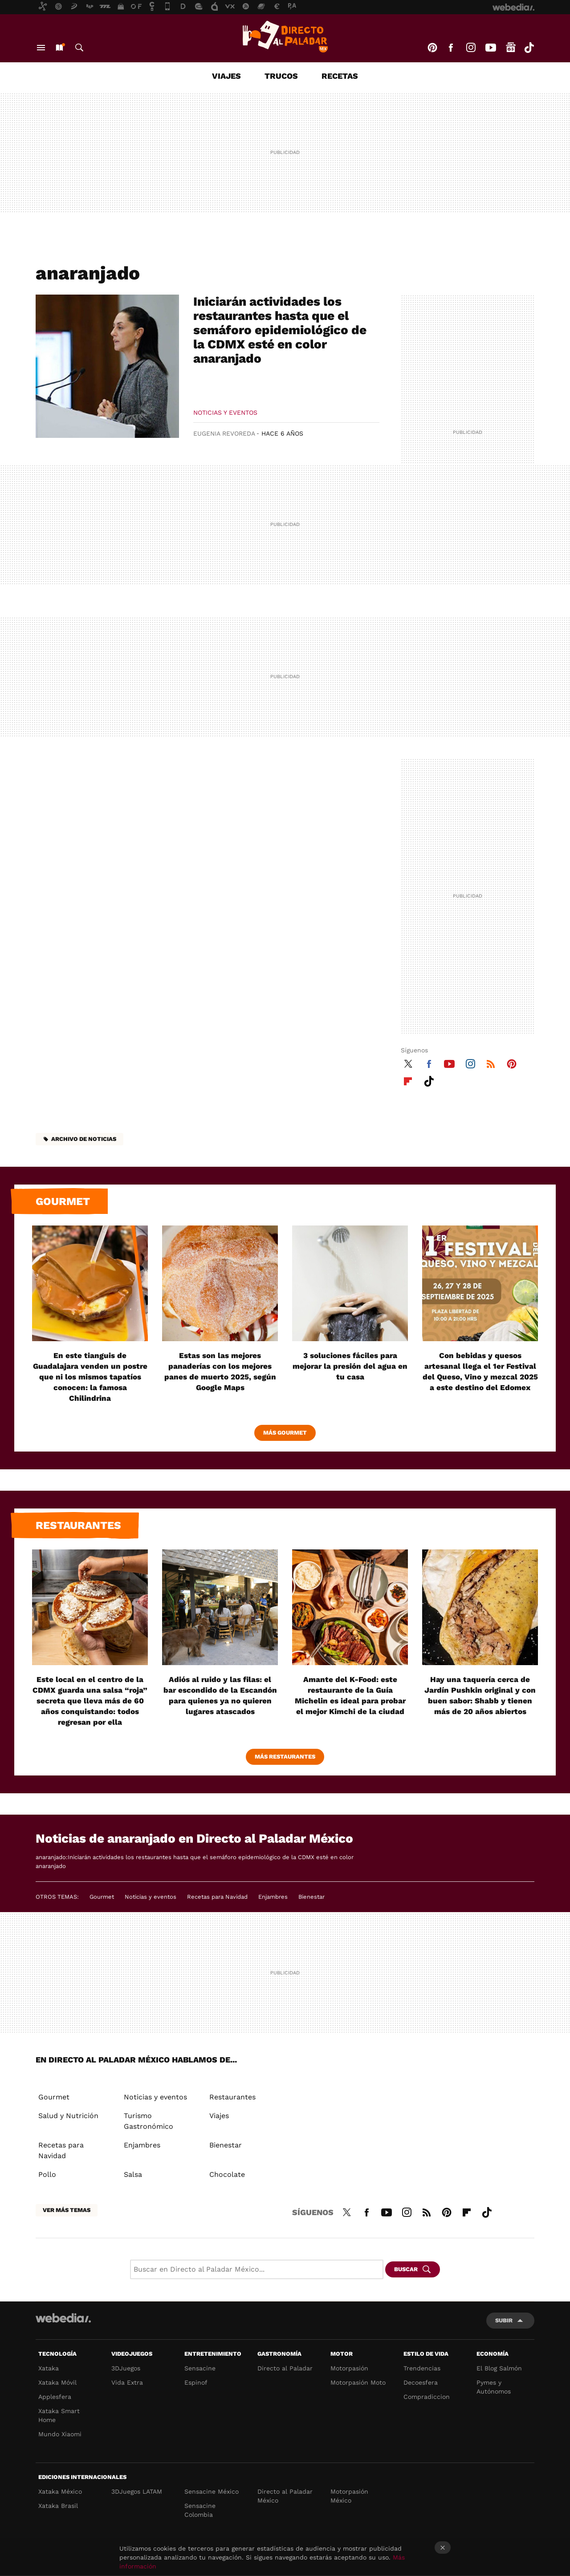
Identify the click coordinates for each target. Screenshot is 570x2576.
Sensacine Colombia (200, 2510)
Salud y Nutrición (68, 2115)
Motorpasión (349, 2368)
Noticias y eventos (225, 412)
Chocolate (227, 2174)
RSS (491, 1062)
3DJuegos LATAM (136, 2491)
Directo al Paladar (285, 2368)
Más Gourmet (285, 1432)
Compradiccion (426, 2396)
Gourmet (63, 1201)
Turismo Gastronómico (148, 2121)
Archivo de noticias (83, 1139)
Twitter (408, 1062)
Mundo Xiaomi (59, 2434)
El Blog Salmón (499, 2368)
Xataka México (60, 2491)
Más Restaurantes (285, 1756)
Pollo (47, 2174)
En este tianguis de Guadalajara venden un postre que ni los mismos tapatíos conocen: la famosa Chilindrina (90, 1377)
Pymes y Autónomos (493, 2387)
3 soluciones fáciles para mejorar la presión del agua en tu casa (350, 1366)
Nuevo (59, 47)
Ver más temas (66, 2210)
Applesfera (54, 2396)
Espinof (196, 2382)
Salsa (133, 2174)
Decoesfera (420, 2382)
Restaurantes (78, 1525)
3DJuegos (125, 2368)
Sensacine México (211, 2491)
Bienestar (311, 1896)
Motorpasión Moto (358, 2382)
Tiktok (529, 47)
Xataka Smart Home (59, 2415)
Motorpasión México (349, 2496)
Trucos (281, 76)
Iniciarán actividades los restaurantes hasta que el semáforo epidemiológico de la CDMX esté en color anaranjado (279, 330)
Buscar (79, 47)
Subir (504, 2320)
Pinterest (432, 47)
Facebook (451, 47)
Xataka (48, 2368)
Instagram (471, 47)
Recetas (340, 76)
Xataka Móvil (57, 2382)
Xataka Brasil (58, 2505)
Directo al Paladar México (285, 2496)
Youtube (491, 47)
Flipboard (408, 1080)
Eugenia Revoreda (224, 433)
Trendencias (421, 2368)
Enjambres (273, 1896)
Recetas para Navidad (217, 1896)
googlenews (511, 47)
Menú (41, 47)
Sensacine (200, 2368)
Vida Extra (127, 2382)
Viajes (226, 76)
